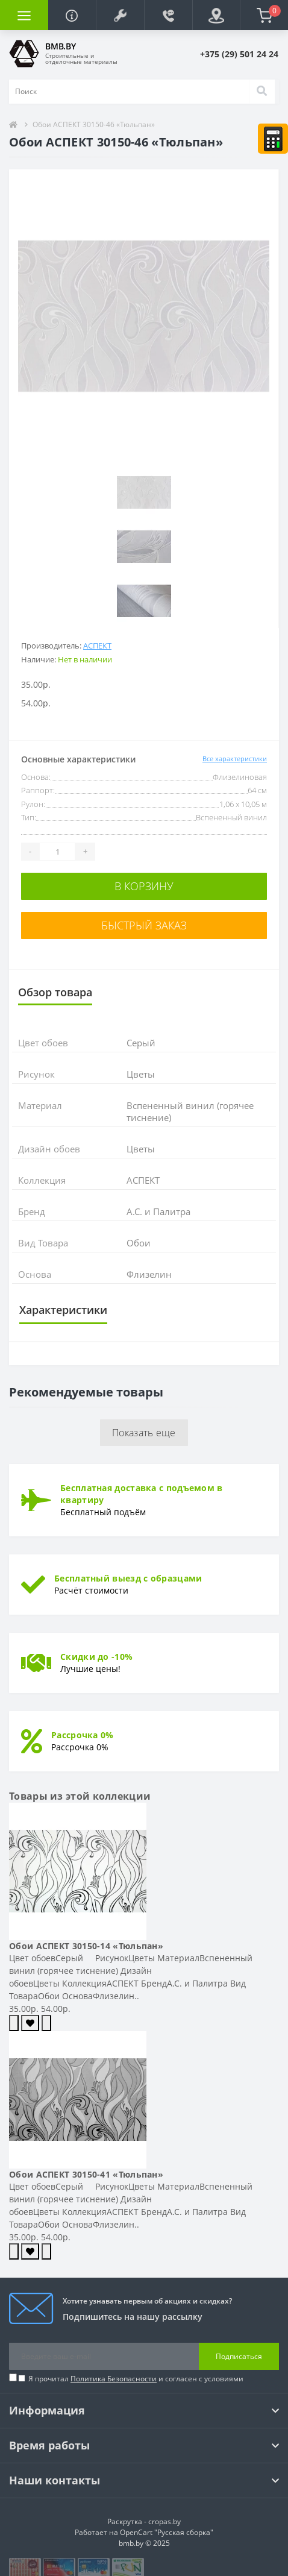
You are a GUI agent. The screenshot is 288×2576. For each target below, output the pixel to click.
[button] (120, 15)
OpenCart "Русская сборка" (166, 2532)
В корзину (144, 886)
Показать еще (144, 1432)
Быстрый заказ (144, 925)
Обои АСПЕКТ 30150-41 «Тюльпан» (86, 2174)
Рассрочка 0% (82, 1735)
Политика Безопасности (113, 2378)
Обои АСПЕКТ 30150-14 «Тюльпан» (86, 1946)
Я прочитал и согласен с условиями (135, 2378)
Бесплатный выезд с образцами (128, 1578)
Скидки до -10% (96, 1656)
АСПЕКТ (97, 645)
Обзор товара (55, 992)
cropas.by (164, 2521)
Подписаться (239, 2356)
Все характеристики (234, 758)
